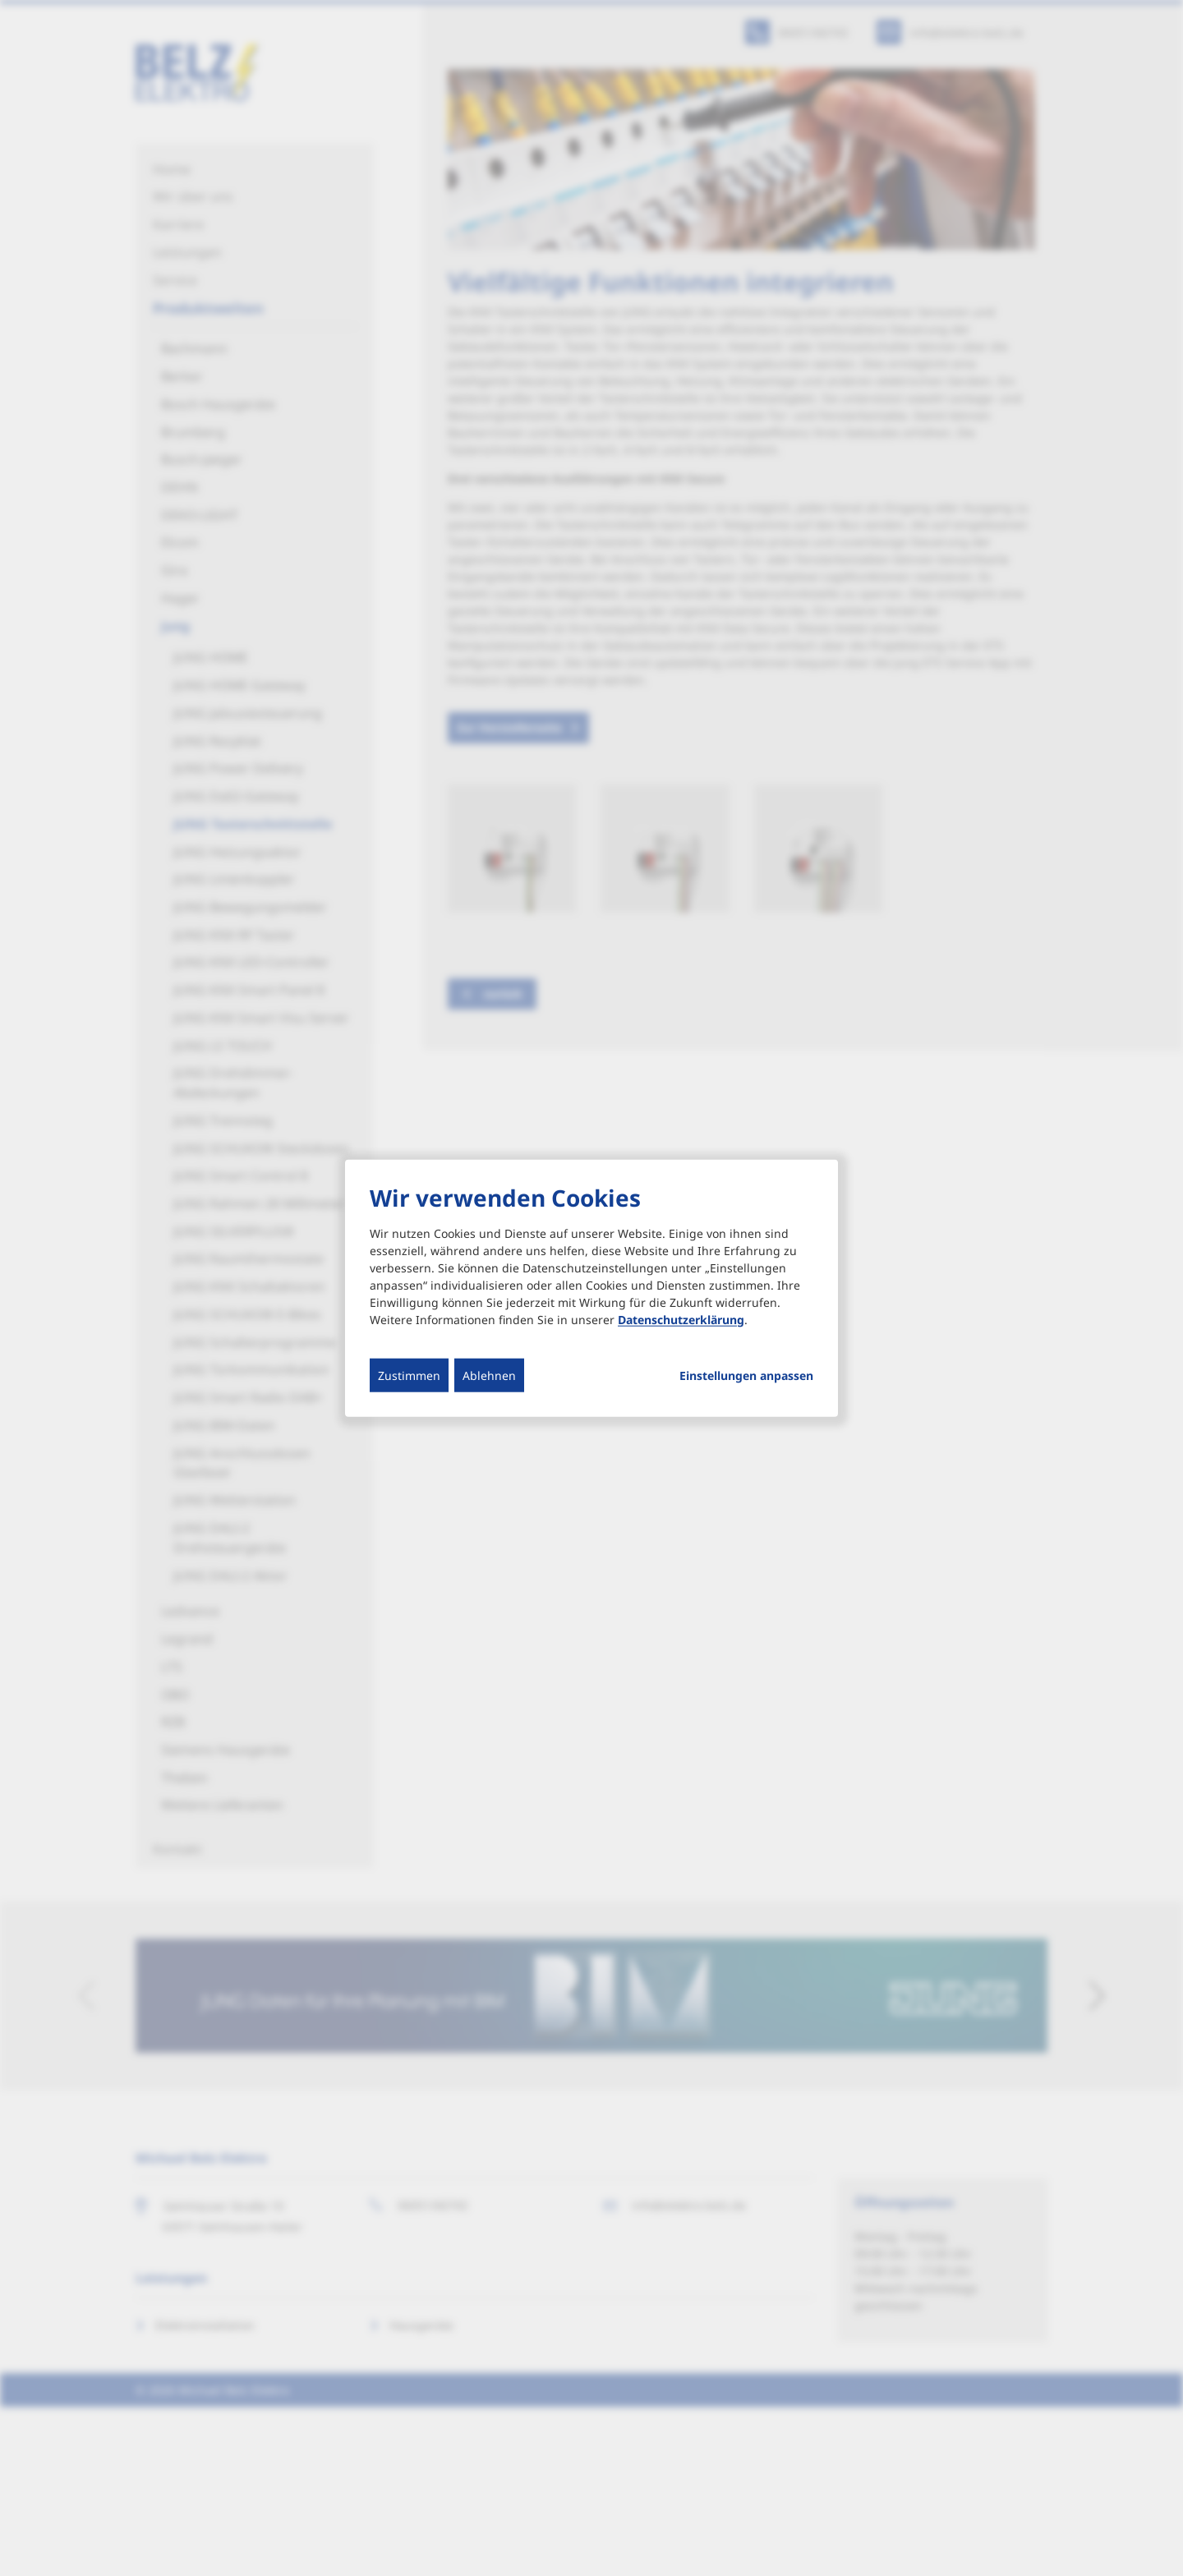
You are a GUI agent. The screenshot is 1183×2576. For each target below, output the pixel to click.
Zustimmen (409, 1374)
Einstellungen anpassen (746, 1375)
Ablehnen (489, 1374)
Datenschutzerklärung (681, 1319)
